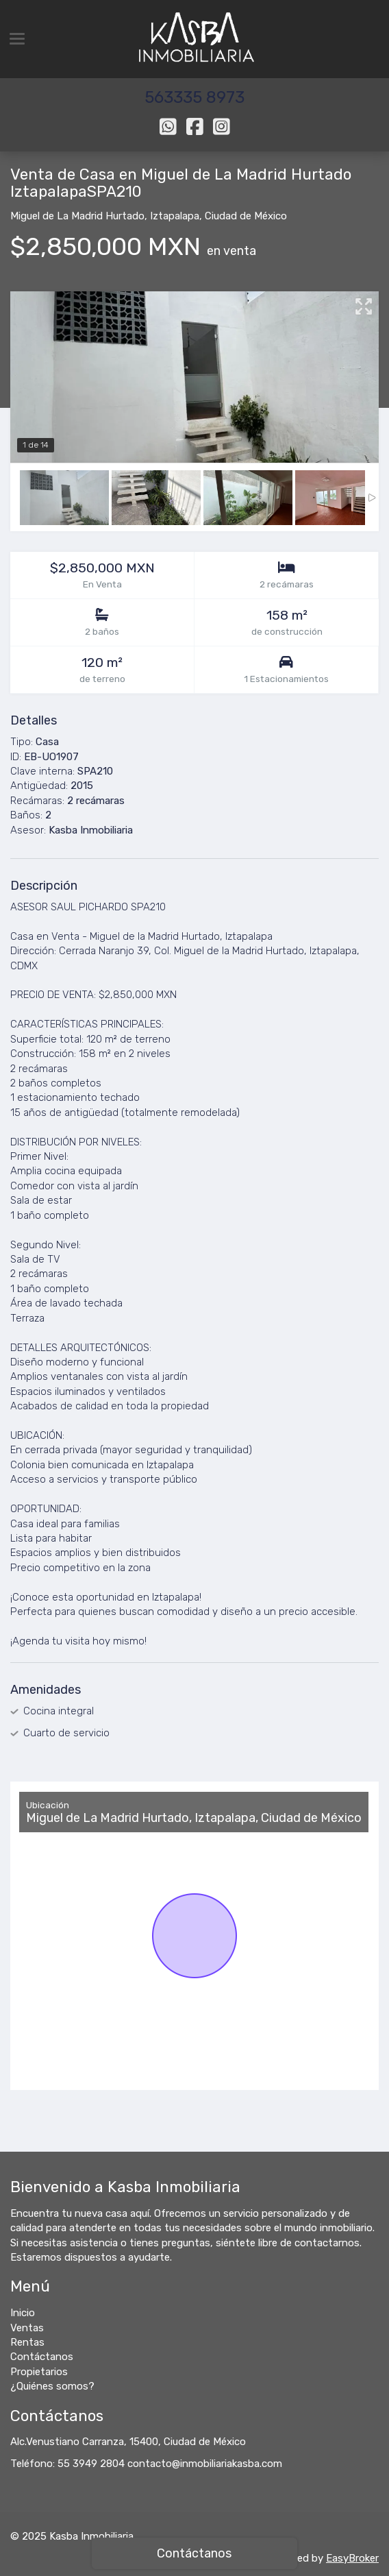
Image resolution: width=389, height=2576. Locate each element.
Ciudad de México (246, 216)
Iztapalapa (174, 216)
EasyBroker (352, 2558)
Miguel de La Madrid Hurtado (77, 216)
